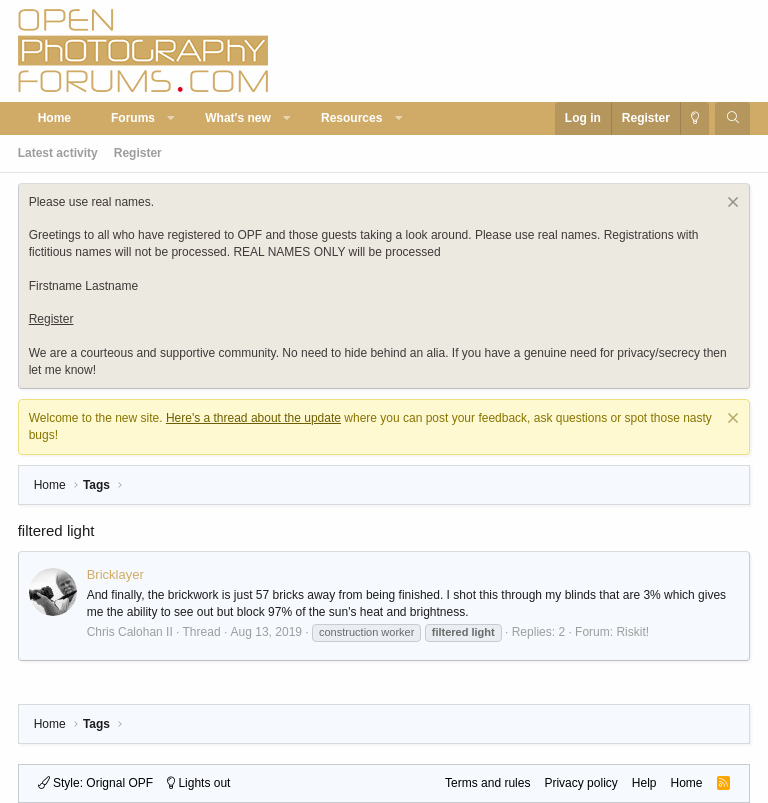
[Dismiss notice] (730, 204)
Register (138, 153)
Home (54, 118)
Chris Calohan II (130, 632)
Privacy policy (580, 783)
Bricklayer (115, 574)
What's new (238, 118)
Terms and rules (487, 783)
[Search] (732, 118)
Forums (133, 118)
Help (644, 783)
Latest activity (58, 153)
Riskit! (632, 632)
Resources (351, 118)
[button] (172, 118)
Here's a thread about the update (253, 418)
